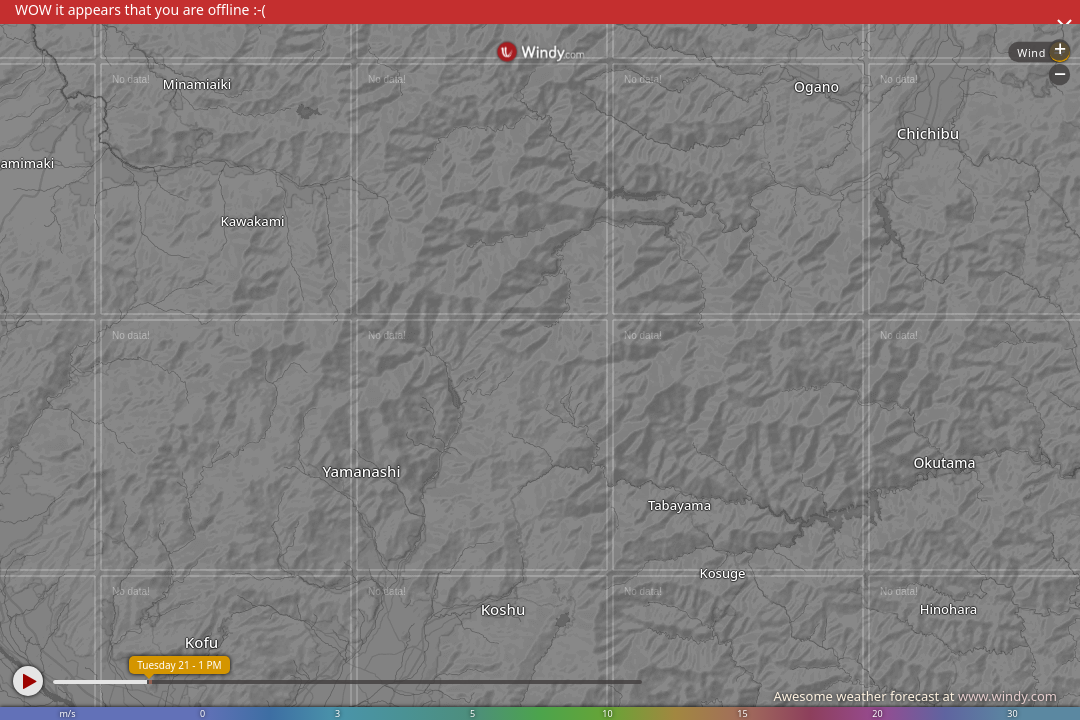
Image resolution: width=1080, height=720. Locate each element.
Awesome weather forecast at (915, 696)
